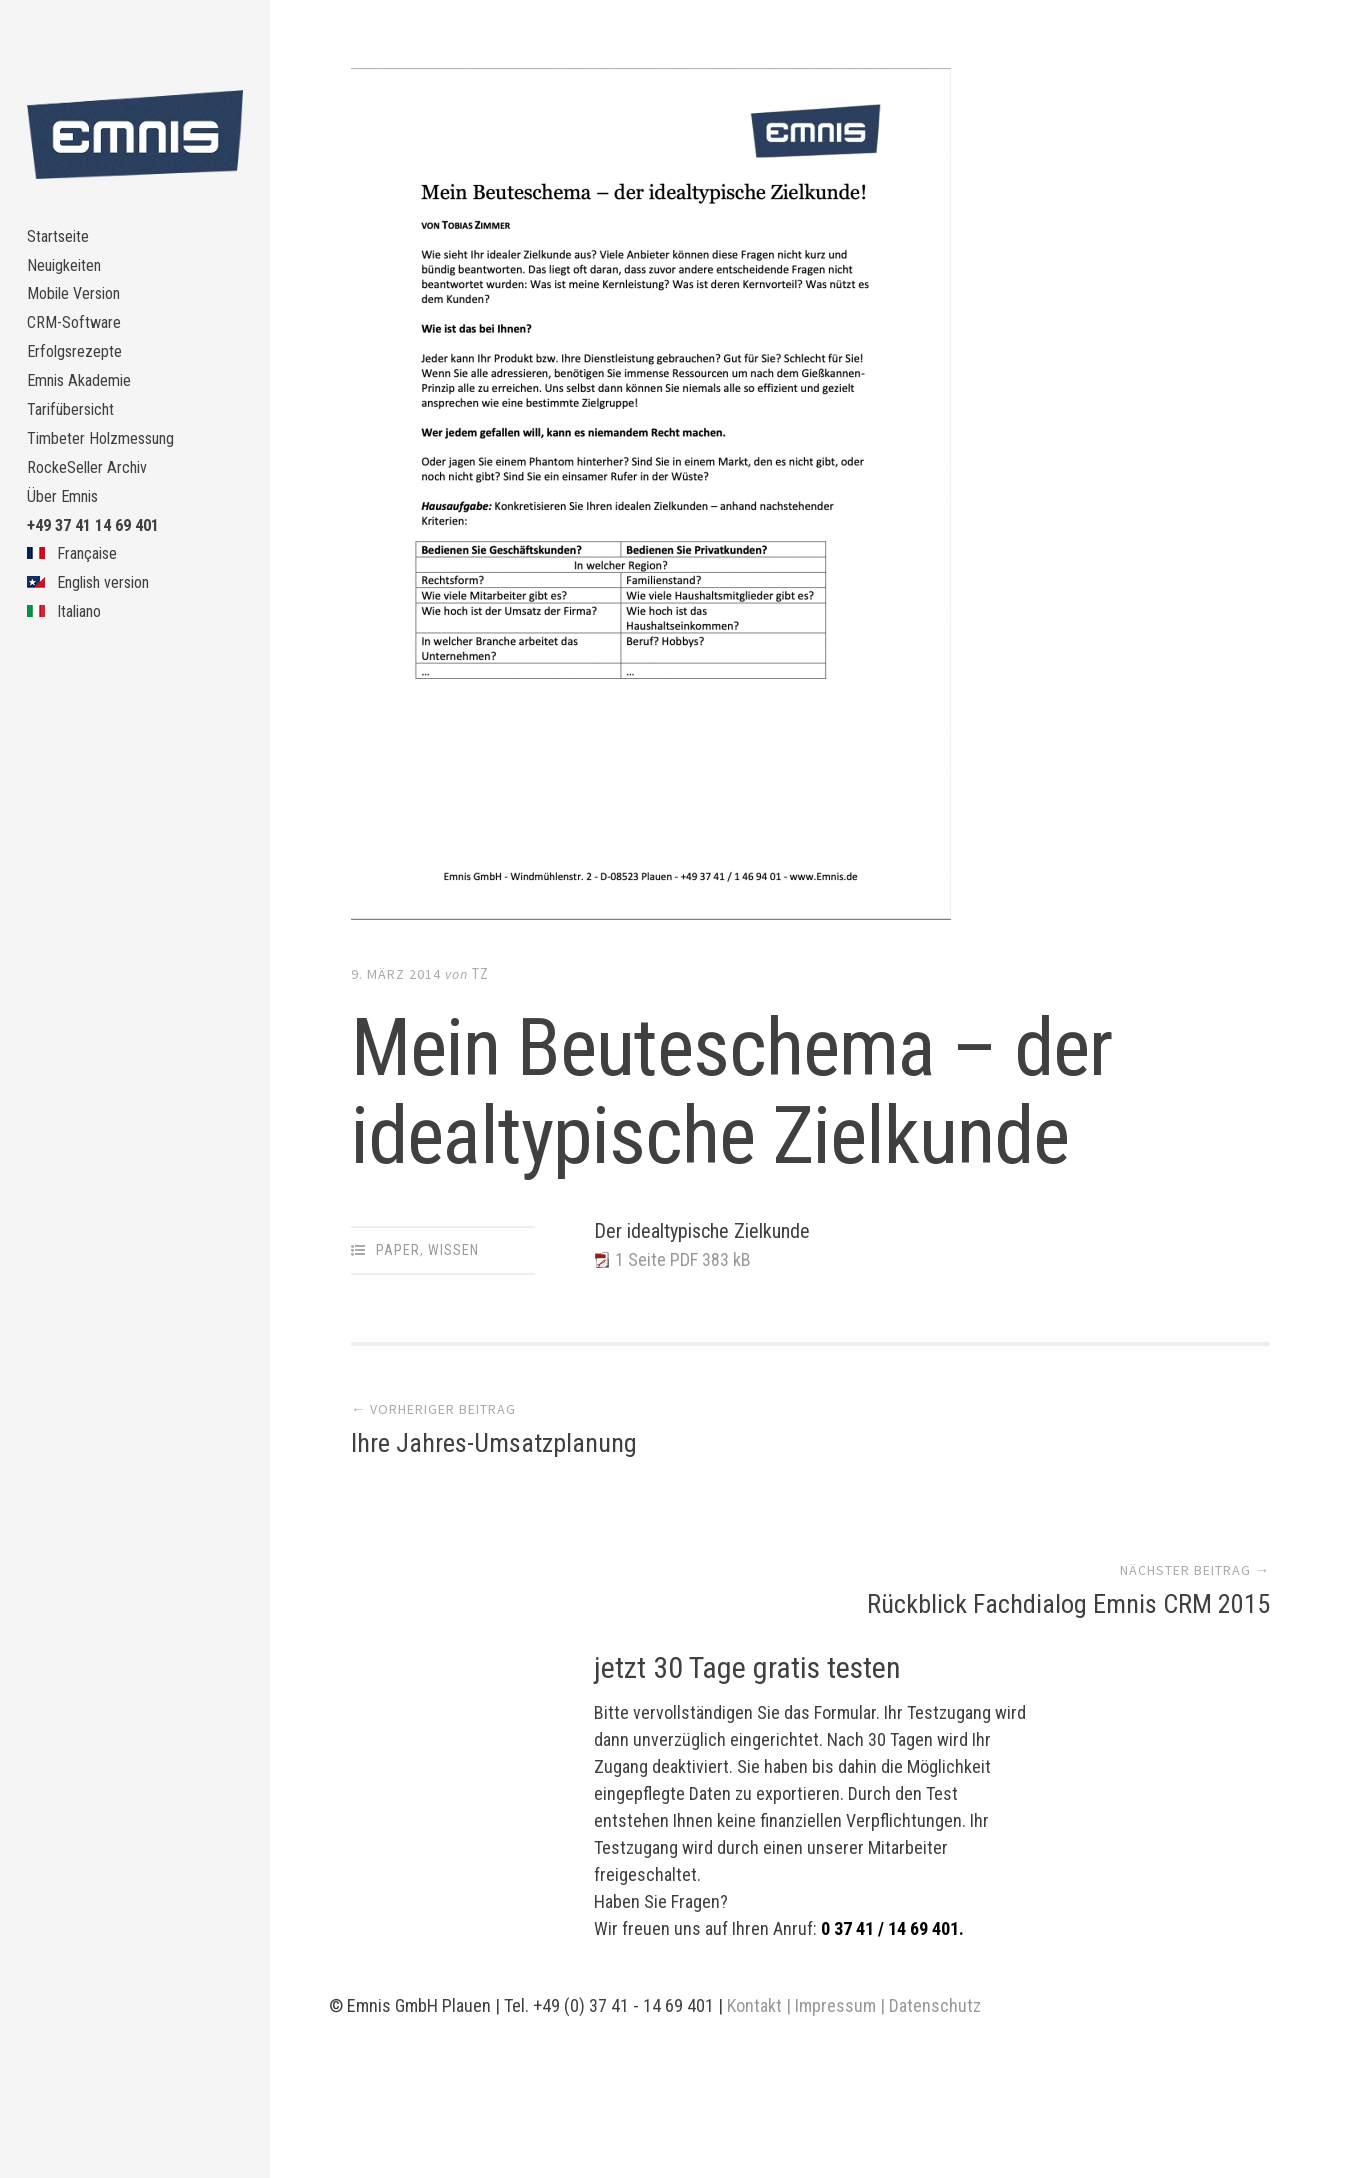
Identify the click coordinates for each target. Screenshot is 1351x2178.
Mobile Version (81, 311)
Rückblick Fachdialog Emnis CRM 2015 (1068, 1447)
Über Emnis (68, 560)
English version (97, 667)
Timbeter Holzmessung (111, 489)
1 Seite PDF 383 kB (692, 1261)
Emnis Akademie (86, 418)
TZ (480, 974)
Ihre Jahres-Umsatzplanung (494, 1447)
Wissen (453, 1250)
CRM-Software (79, 347)
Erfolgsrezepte (81, 382)
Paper (398, 1250)
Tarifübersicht (78, 453)
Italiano (68, 703)
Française (77, 632)
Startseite (63, 240)
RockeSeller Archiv (95, 525)
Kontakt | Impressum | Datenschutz (854, 1848)
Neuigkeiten (70, 275)
